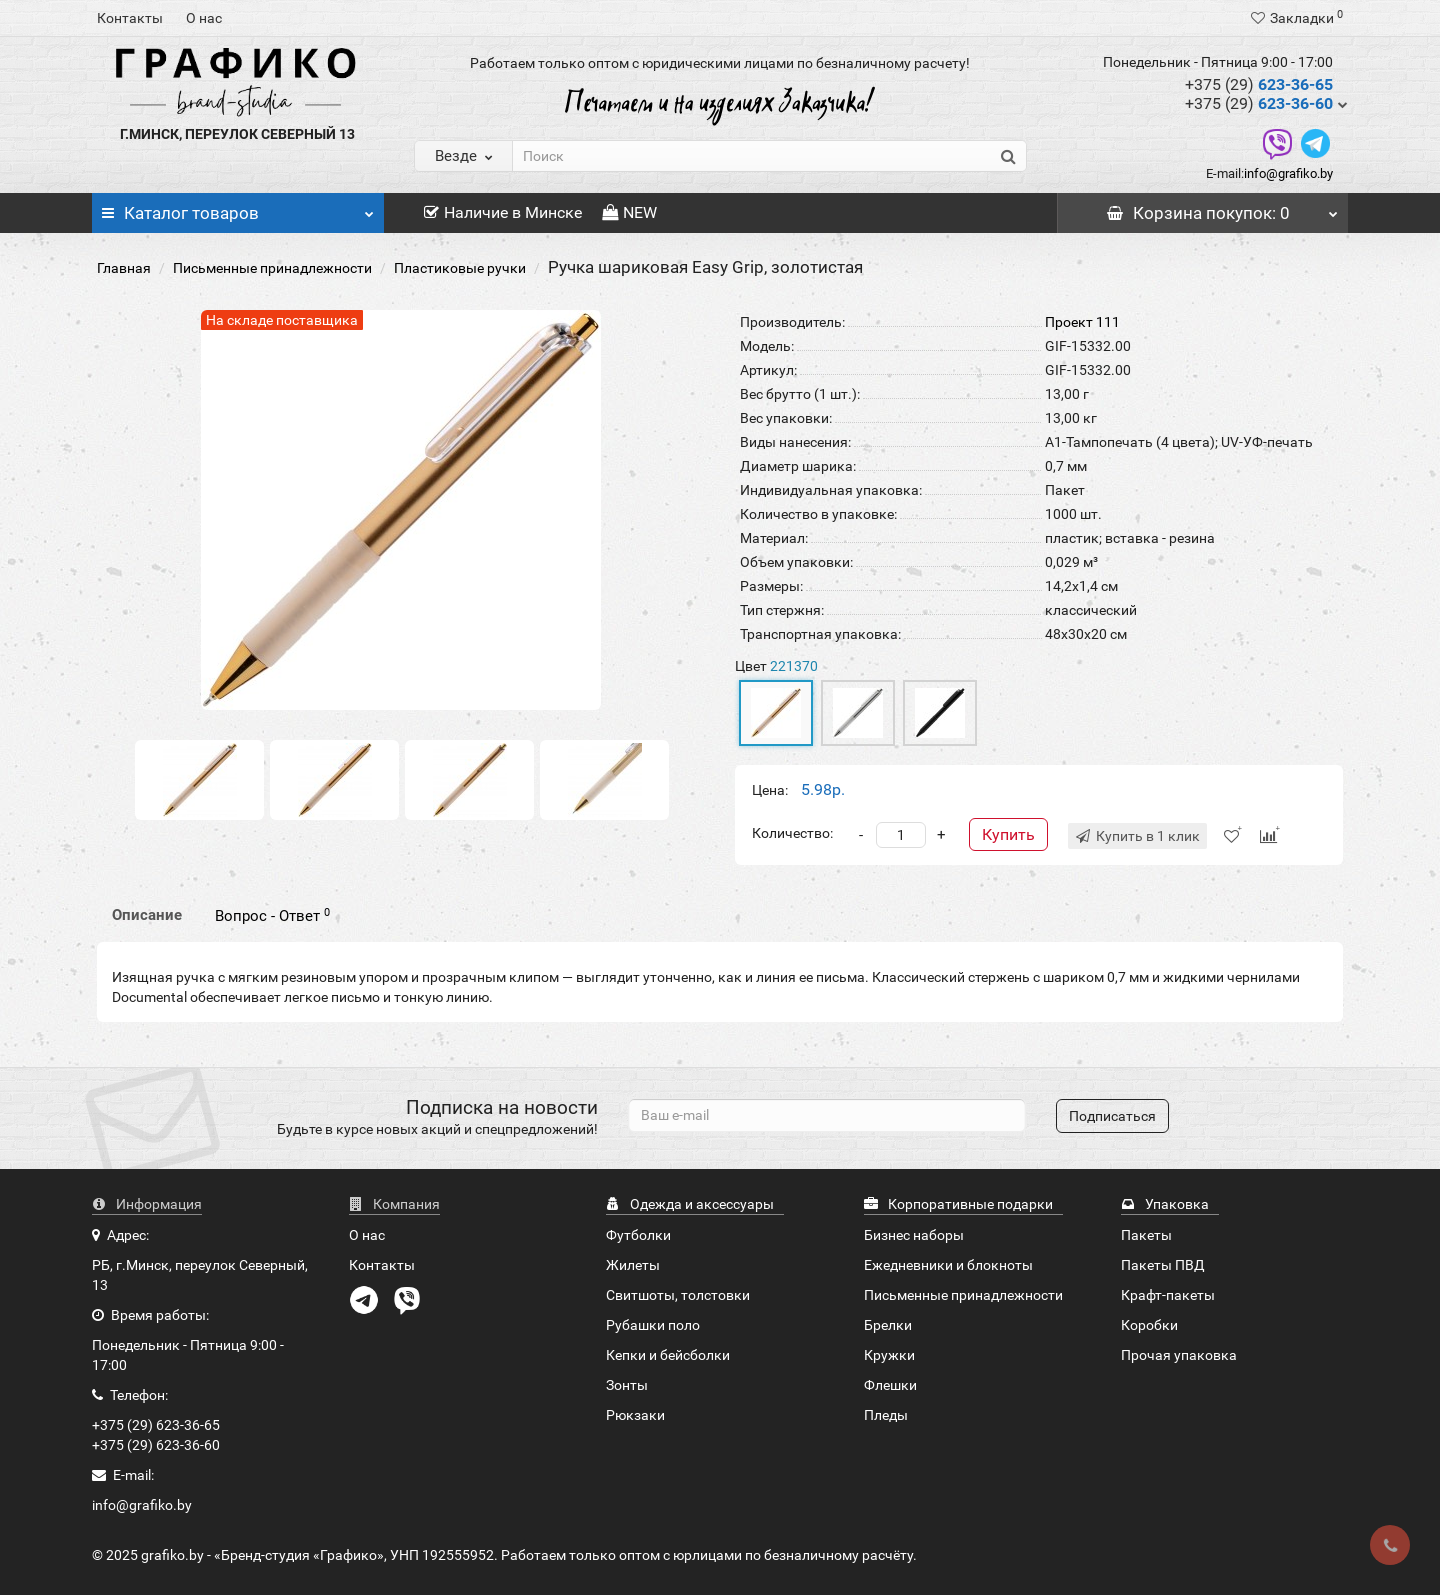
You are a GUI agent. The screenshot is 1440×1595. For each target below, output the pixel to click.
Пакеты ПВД (1163, 1265)
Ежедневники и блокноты (948, 1265)
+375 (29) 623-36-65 (156, 1425)
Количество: (792, 833)
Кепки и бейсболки (668, 1355)
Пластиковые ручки (460, 268)
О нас (204, 18)
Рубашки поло (653, 1325)
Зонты (627, 1385)
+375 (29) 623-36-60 (156, 1445)
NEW (629, 212)
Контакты (130, 18)
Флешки (890, 1385)
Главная (124, 268)
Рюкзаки (635, 1415)
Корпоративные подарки (958, 1204)
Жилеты (633, 1265)
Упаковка (1165, 1204)
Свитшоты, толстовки (678, 1295)
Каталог (238, 208)
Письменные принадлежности (272, 268)
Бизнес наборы (914, 1235)
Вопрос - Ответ (272, 916)
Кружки (889, 1355)
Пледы (886, 1415)
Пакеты (1146, 1235)
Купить (1008, 834)
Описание (147, 915)
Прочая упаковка (1179, 1355)
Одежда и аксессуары (690, 1204)
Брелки (888, 1325)
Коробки (1149, 1325)
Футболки (638, 1235)
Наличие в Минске (503, 212)
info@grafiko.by (1288, 173)
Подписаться (1112, 1116)
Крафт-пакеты (1168, 1295)
